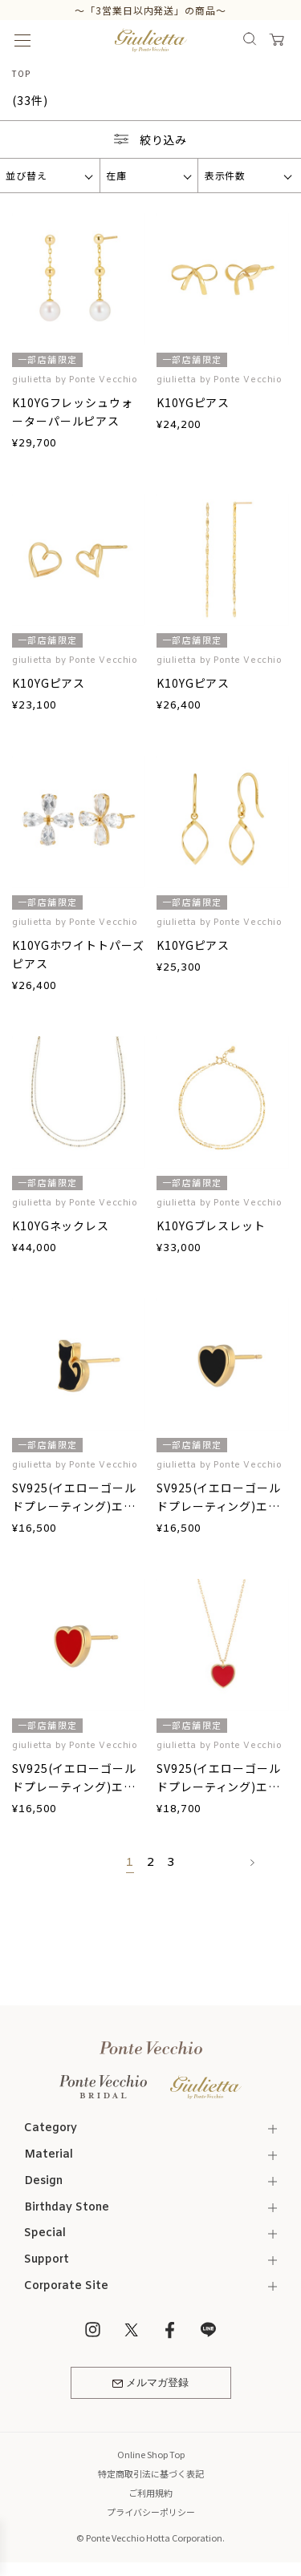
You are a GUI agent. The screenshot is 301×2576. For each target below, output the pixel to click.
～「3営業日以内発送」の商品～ (150, 10)
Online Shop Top (151, 2454)
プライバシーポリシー (151, 2511)
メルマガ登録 (150, 2383)
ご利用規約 (150, 2492)
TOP (21, 73)
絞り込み (151, 139)
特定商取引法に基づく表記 (151, 2473)
